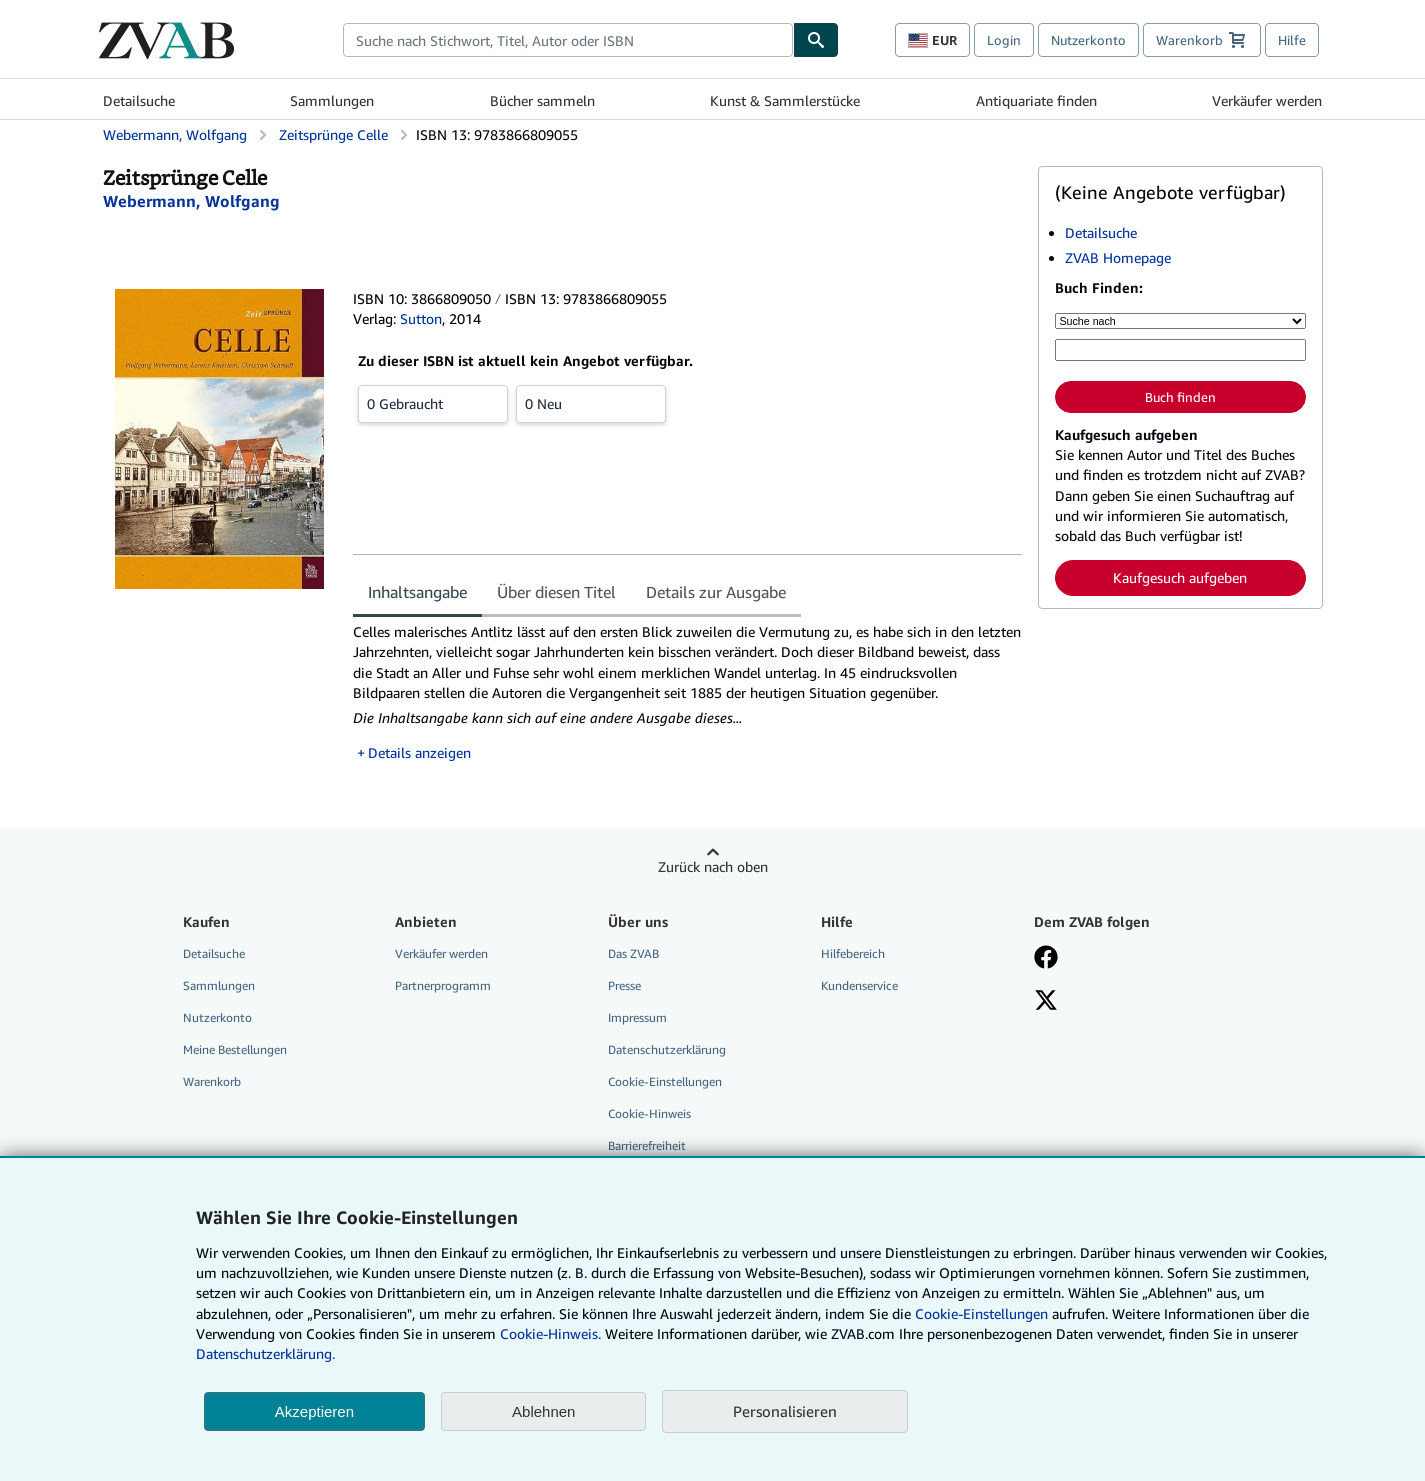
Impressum (637, 1017)
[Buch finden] (816, 40)
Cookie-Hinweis (649, 1113)
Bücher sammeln (542, 100)
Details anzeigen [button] (419, 752)
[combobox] (568, 40)
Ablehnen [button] (543, 1411)
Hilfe (1292, 40)
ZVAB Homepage (1118, 257)
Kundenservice (859, 985)
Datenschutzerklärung (667, 1049)
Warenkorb (212, 1081)
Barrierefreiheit (647, 1145)
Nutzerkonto (1088, 40)
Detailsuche (139, 100)
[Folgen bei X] (1046, 1002)
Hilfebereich (853, 953)
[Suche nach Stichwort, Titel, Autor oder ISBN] (1180, 350)
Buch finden (1180, 397)
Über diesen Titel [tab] (556, 592)
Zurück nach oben (713, 866)
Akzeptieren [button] (314, 1411)
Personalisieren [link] (785, 1411)
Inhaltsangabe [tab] (417, 592)
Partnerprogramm (443, 985)
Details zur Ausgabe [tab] (716, 592)
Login (1004, 40)
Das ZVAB (633, 953)
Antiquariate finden (1036, 100)
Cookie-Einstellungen (981, 1313)
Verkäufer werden (1267, 100)
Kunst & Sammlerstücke (785, 100)
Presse (624, 985)
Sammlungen (332, 100)
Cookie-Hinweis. (550, 1333)
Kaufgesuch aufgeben (1180, 577)
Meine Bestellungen (235, 1049)
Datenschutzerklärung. (265, 1353)
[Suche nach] (1180, 321)
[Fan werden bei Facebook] (1046, 959)
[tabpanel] (687, 692)
